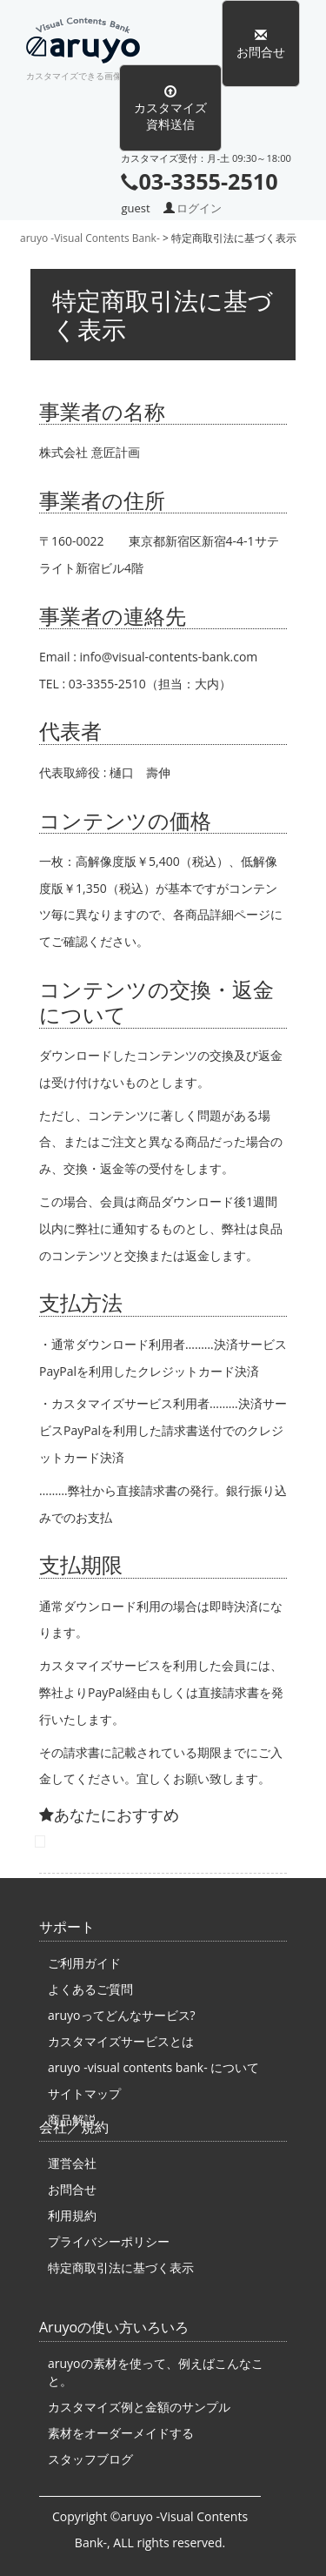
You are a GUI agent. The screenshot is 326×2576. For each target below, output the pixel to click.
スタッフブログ (90, 2459)
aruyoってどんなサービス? (122, 2015)
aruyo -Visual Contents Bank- (91, 43)
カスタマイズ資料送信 (170, 108)
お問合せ (260, 44)
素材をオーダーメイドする (121, 2433)
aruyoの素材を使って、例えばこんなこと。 (155, 2372)
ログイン (199, 208)
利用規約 (72, 2215)
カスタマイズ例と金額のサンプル (139, 2406)
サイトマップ (84, 2093)
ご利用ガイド (84, 1963)
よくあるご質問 (90, 1989)
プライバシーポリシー (109, 2241)
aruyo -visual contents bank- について (153, 2067)
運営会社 (72, 2163)
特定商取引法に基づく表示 (121, 2267)
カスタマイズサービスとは (121, 2041)
